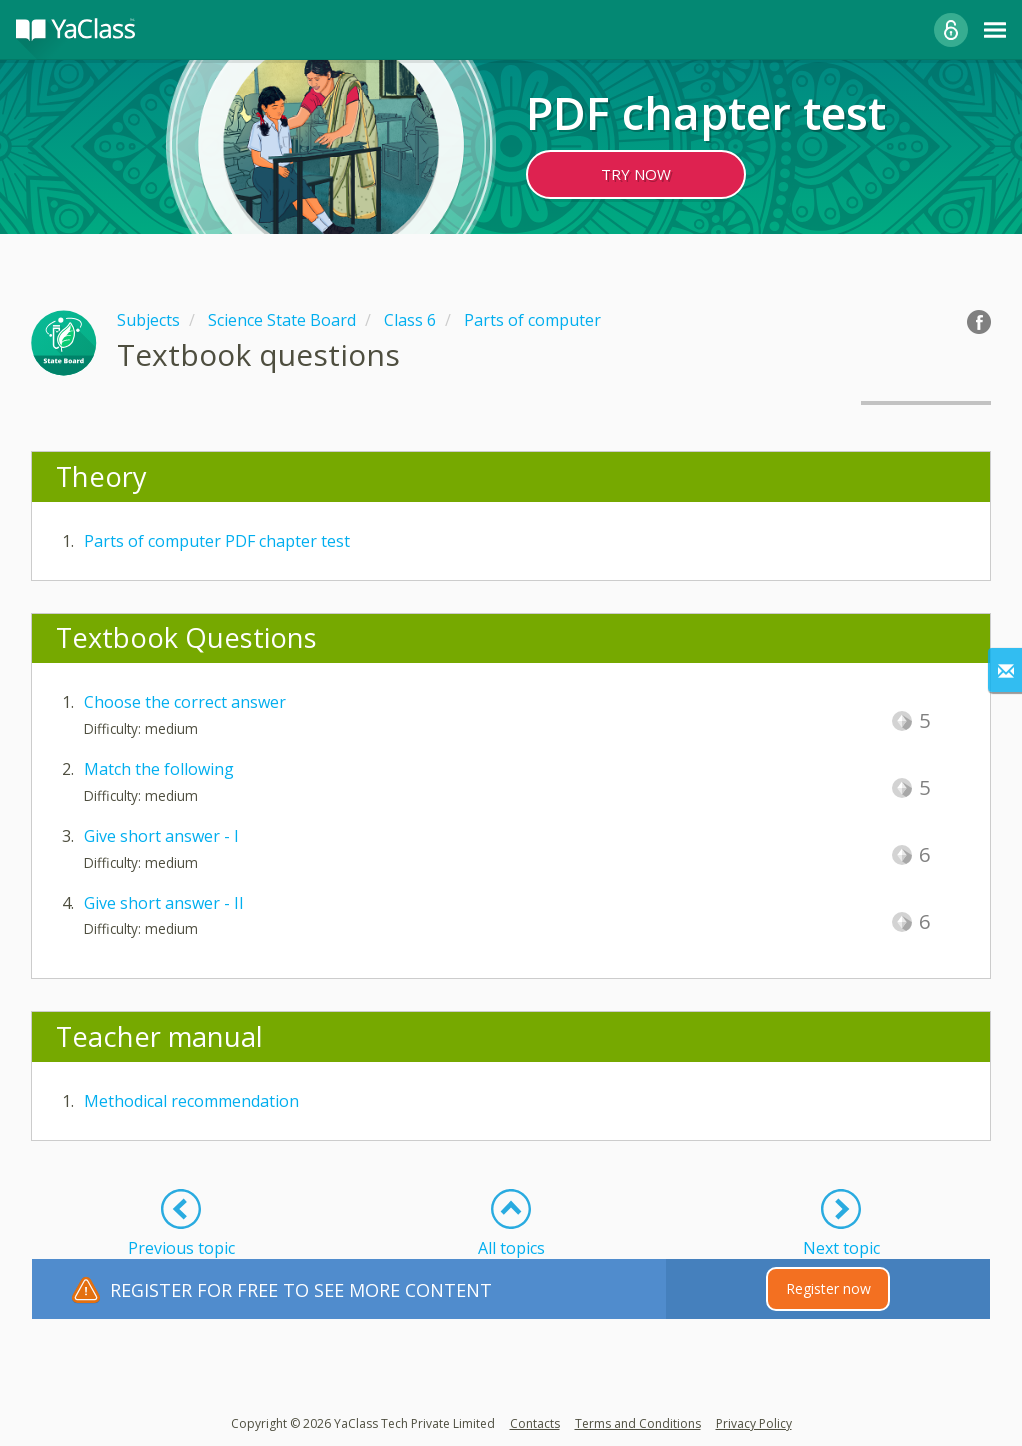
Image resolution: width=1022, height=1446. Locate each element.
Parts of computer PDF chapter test (217, 541)
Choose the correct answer (185, 702)
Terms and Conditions (638, 1423)
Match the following (159, 769)
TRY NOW (636, 174)
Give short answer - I (161, 836)
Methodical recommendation (191, 1101)
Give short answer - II (164, 903)
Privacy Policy (754, 1423)
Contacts (535, 1423)
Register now (828, 1288)
